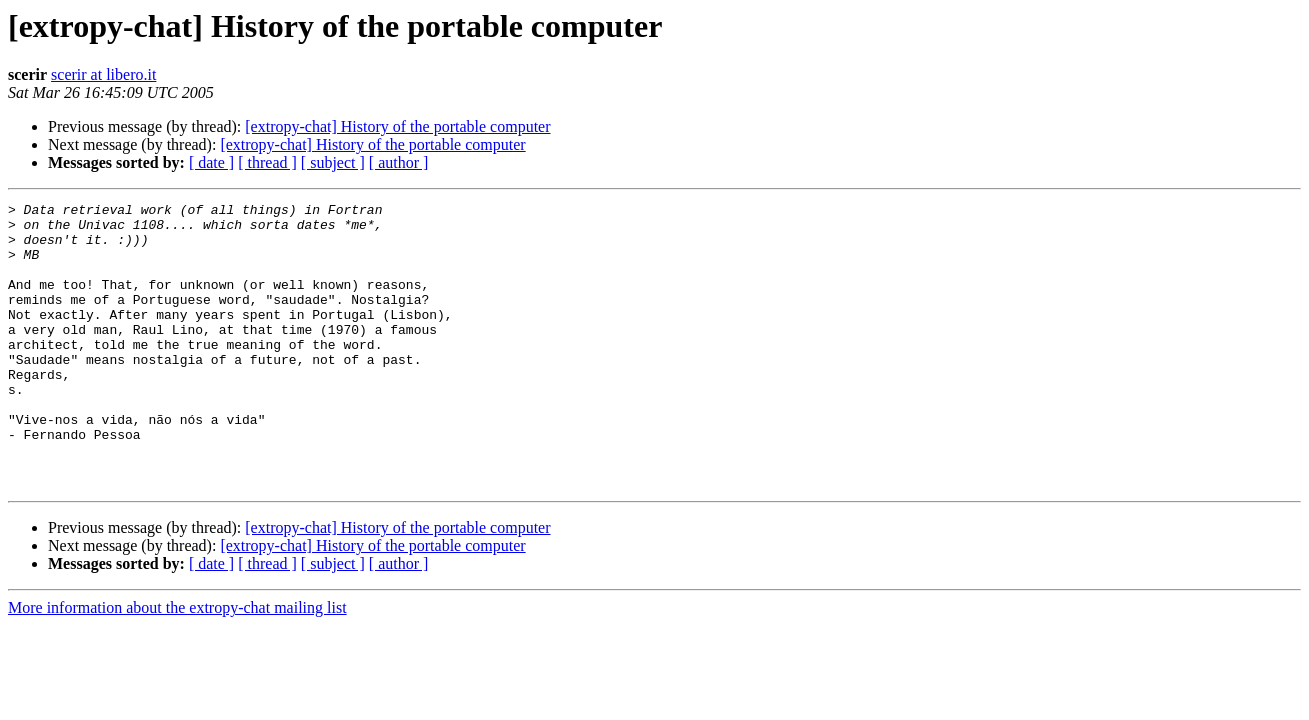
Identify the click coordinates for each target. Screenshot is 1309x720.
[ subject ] (333, 162)
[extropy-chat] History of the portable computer (397, 126)
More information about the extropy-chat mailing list (177, 664)
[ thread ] (267, 162)
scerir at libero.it (103, 74)
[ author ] (399, 162)
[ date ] (211, 162)
